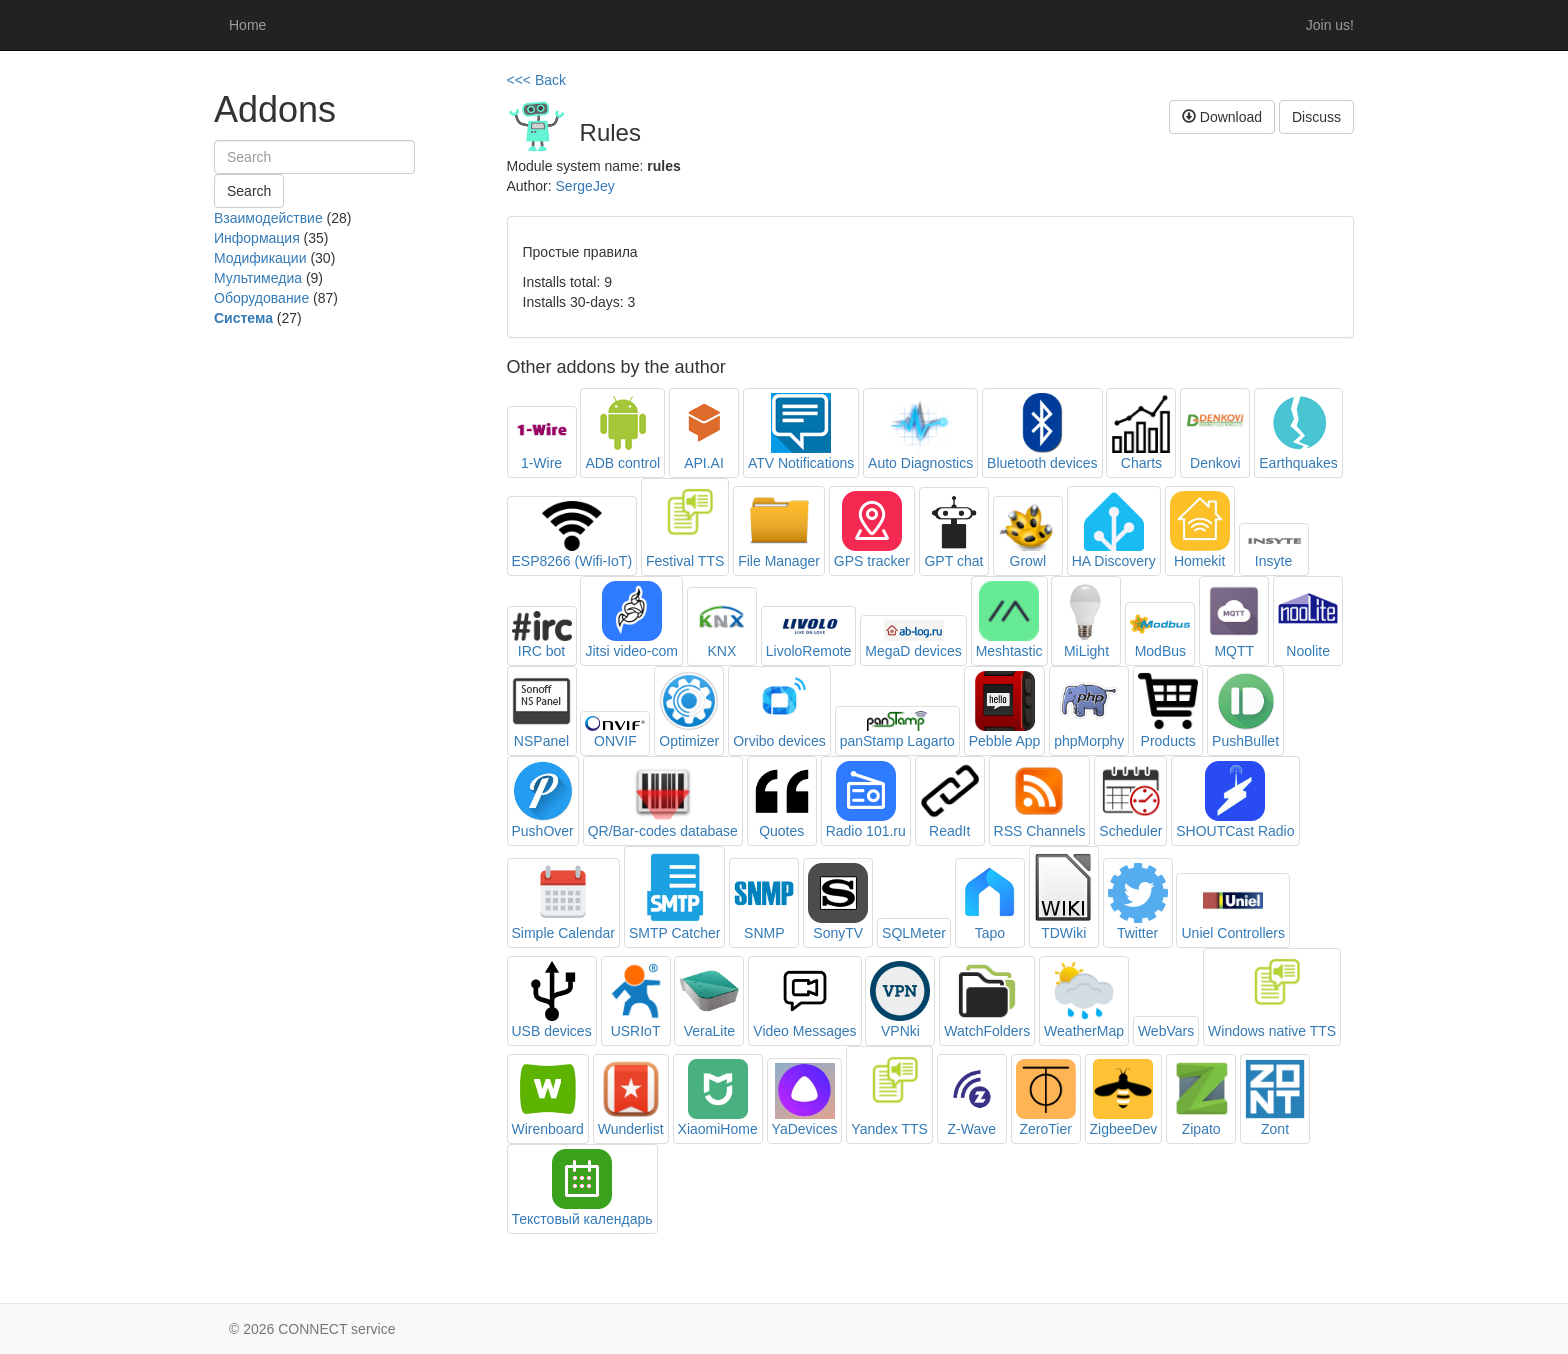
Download (1222, 117)
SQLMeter (914, 933)
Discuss (1316, 117)
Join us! (1330, 25)
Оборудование (261, 298)
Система (243, 318)
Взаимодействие (268, 218)
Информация (257, 238)
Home (247, 25)
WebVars (1166, 1031)
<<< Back (537, 80)
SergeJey (585, 186)
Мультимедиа (258, 278)
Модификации (260, 258)
